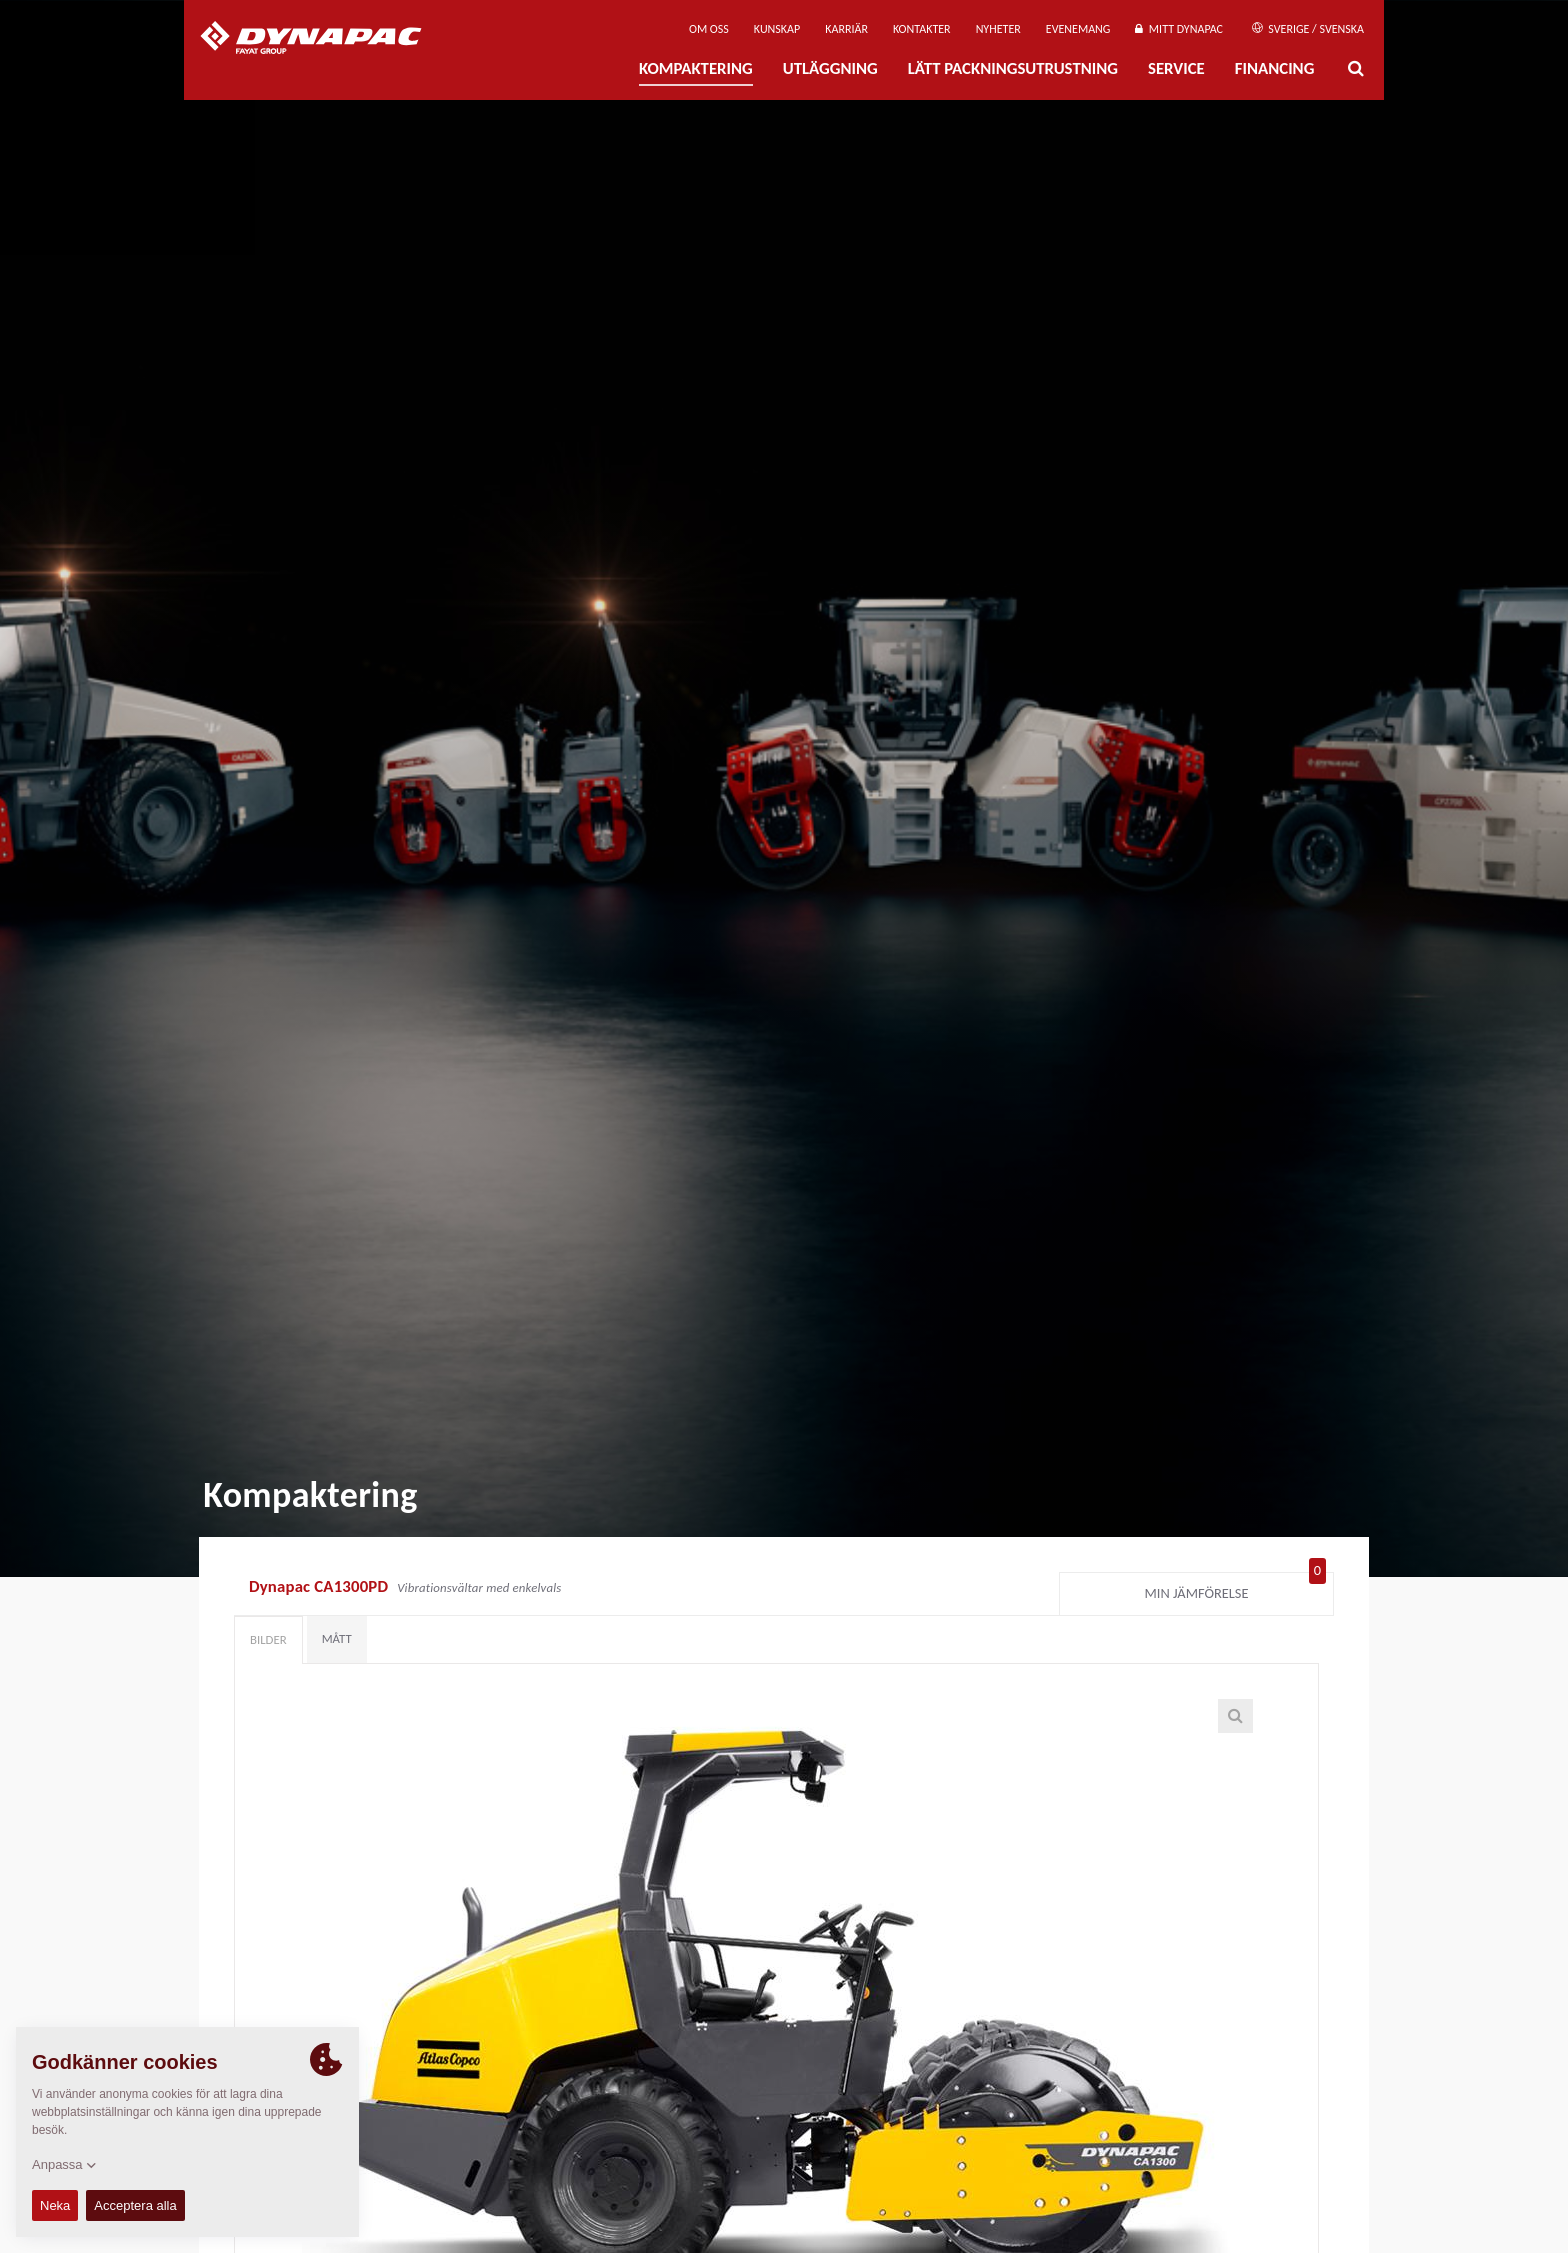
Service (1176, 68)
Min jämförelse (1236, 1589)
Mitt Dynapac (1179, 29)
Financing (1275, 68)
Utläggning (830, 68)
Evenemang (1078, 29)
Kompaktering (696, 68)
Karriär (846, 29)
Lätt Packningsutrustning (1013, 68)
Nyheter (998, 29)
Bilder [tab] (268, 1639)
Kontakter (922, 29)
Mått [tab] (337, 1638)
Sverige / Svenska (1308, 29)
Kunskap (777, 29)
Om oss (709, 29)
